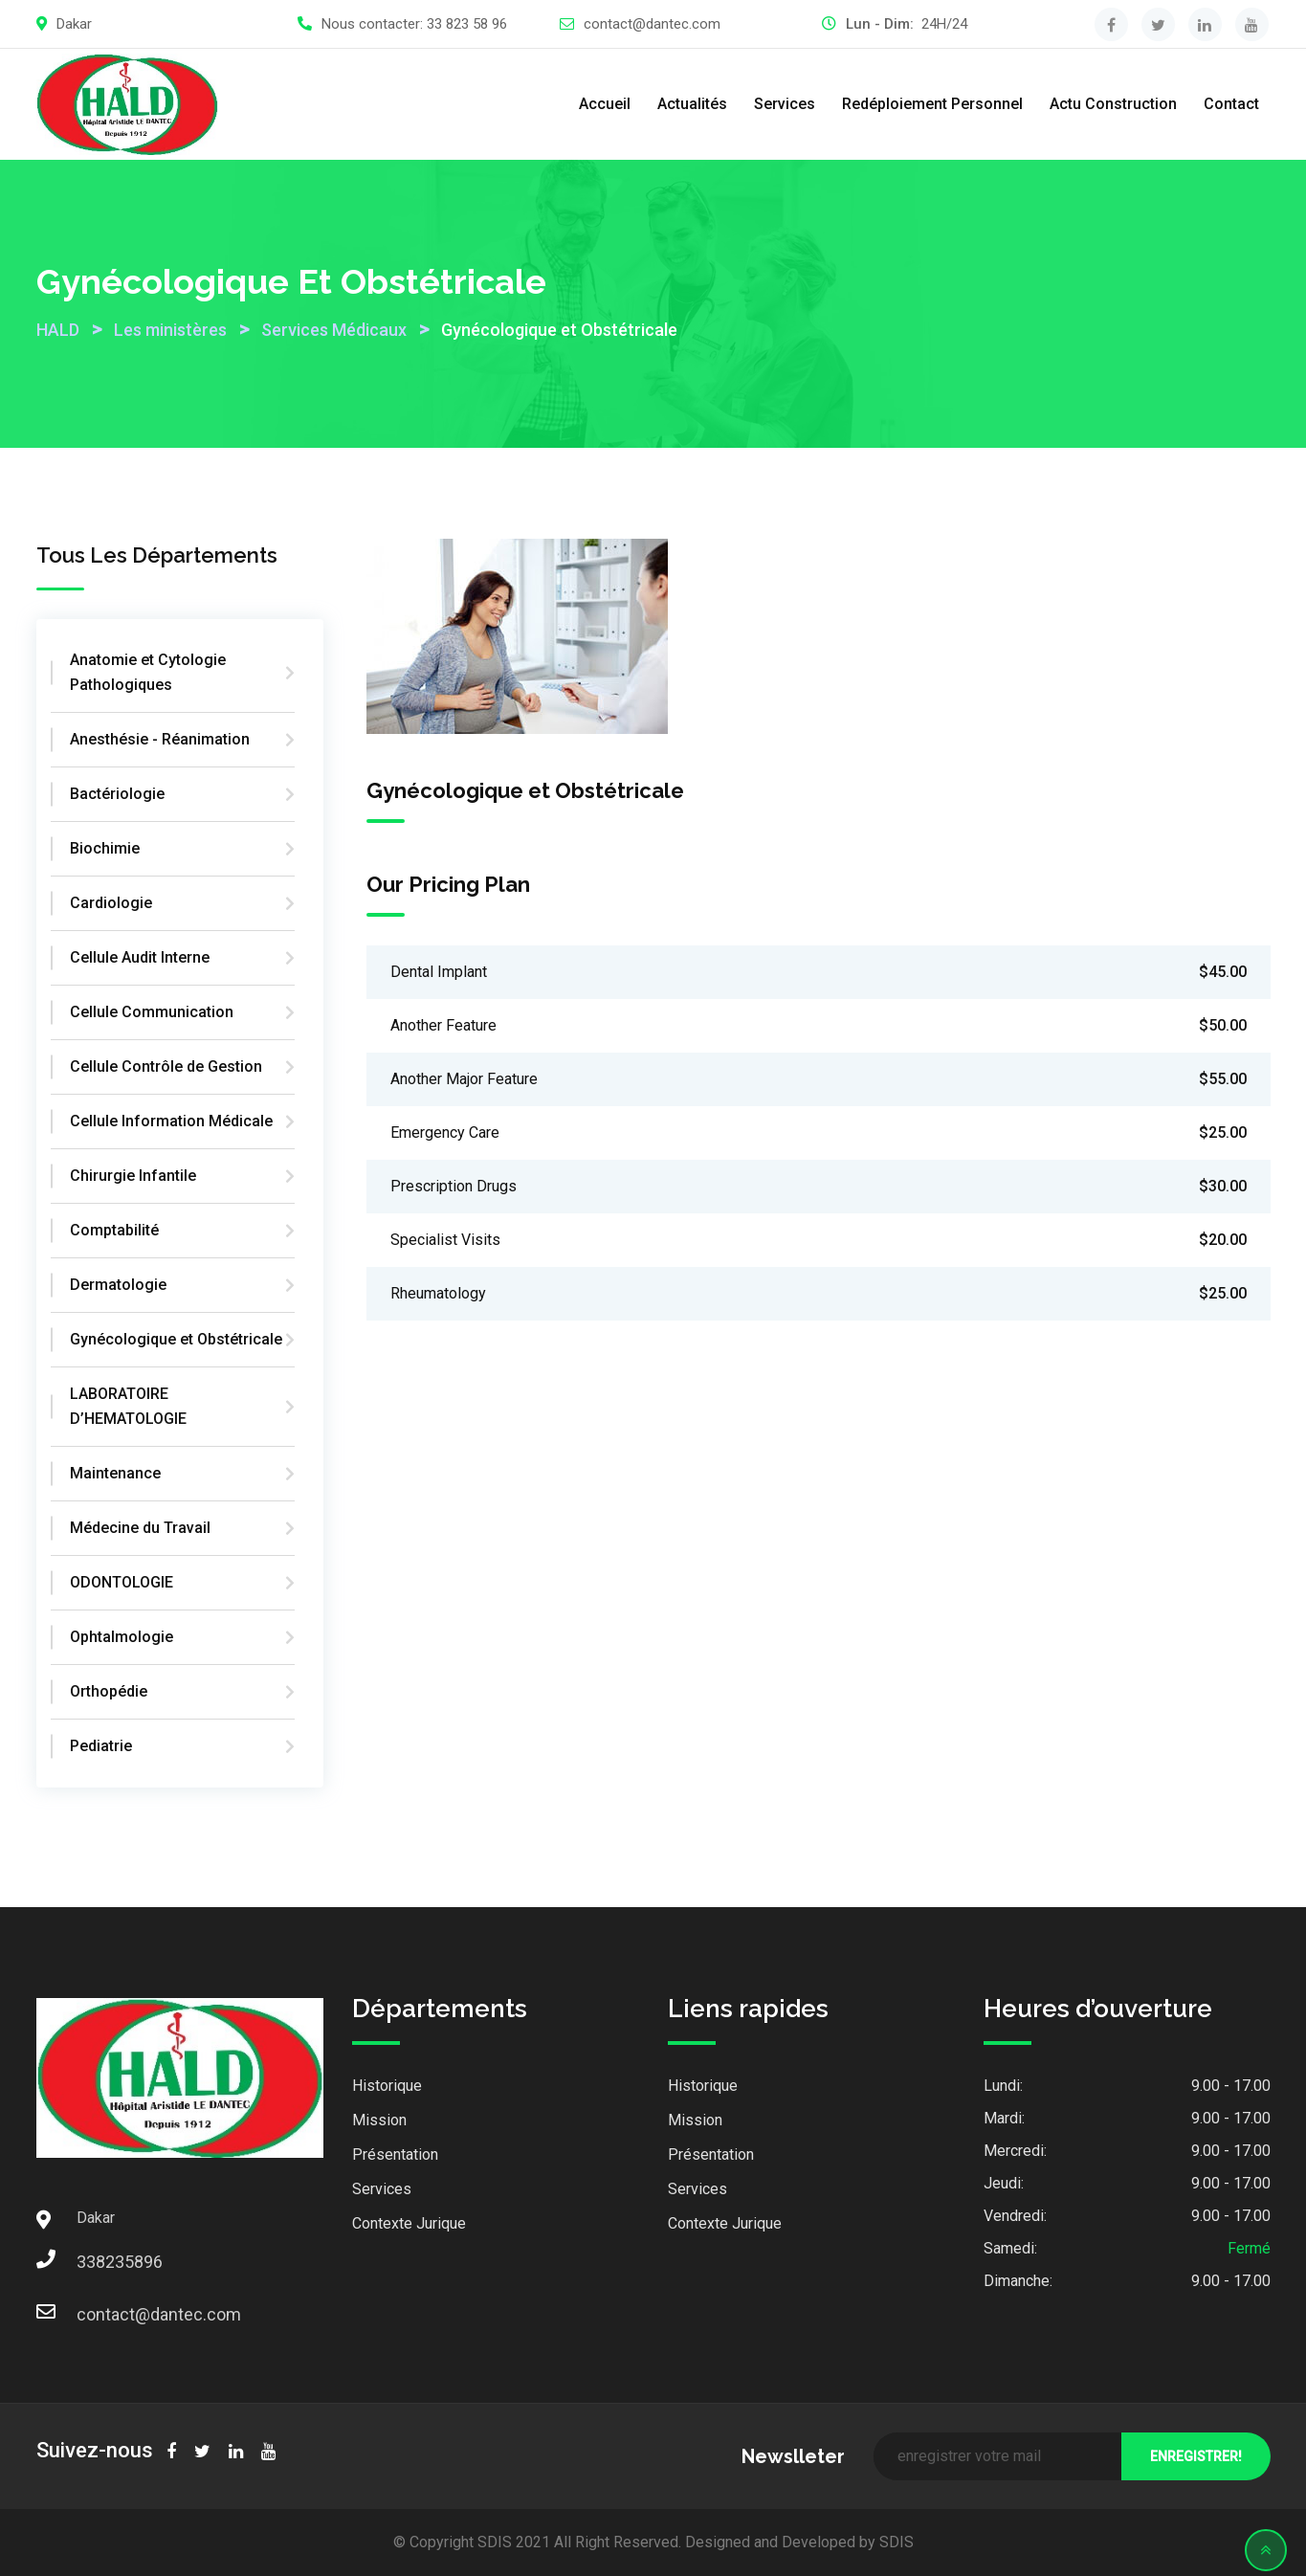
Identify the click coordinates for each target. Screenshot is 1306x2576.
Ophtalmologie (121, 1637)
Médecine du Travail (140, 1528)
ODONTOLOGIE (121, 1582)
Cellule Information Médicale (171, 1121)
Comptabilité (114, 1230)
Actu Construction (1113, 104)
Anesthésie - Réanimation (160, 739)
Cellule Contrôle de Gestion (166, 1066)
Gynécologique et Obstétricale (176, 1339)
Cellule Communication (151, 1012)
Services (784, 104)
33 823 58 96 (467, 24)
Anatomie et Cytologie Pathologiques (148, 672)
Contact (1231, 104)
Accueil (605, 104)
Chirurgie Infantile (133, 1175)
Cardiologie (111, 903)
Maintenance (115, 1473)
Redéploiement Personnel (932, 104)
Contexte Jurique (409, 2223)
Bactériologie (117, 794)
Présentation (395, 2154)
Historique (387, 2085)
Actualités (692, 104)
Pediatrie (101, 1746)
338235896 (96, 2262)
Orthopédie (108, 1691)
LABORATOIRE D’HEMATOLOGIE (128, 1406)
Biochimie (105, 848)
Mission (379, 2120)
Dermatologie (118, 1285)
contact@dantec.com (652, 24)
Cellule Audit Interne (140, 957)
